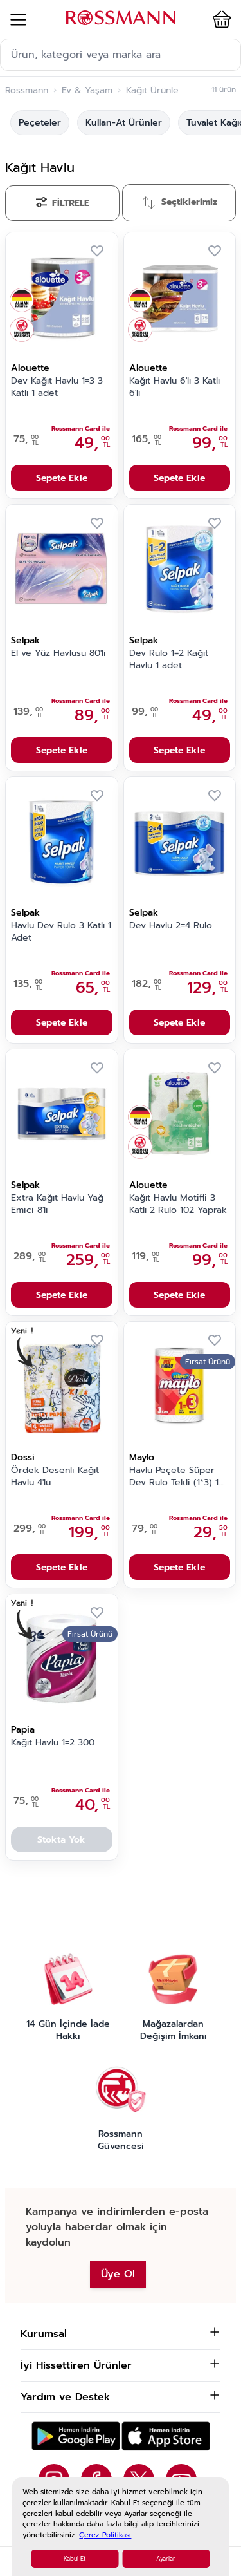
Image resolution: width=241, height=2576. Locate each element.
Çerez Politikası (105, 2535)
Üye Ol (118, 2274)
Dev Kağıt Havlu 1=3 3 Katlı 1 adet (57, 387)
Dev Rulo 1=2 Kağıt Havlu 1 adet (168, 659)
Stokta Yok (61, 1840)
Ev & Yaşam (87, 90)
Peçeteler (40, 122)
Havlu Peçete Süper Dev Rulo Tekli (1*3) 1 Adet (174, 1477)
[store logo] (120, 17)
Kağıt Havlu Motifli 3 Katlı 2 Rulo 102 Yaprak (178, 1204)
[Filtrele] (62, 203)
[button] (219, 19)
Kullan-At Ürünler (123, 122)
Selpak (25, 640)
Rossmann (26, 90)
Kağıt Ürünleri (155, 90)
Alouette (30, 368)
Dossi (23, 1457)
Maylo (141, 1457)
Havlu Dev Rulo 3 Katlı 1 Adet (61, 932)
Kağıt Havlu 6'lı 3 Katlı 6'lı (174, 387)
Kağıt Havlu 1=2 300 (52, 1742)
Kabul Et (74, 2558)
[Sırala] (179, 203)
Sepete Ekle (61, 478)
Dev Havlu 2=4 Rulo (170, 925)
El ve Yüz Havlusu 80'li (58, 653)
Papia (23, 1729)
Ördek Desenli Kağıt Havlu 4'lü (55, 1476)
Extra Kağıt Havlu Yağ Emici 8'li (57, 1204)
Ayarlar (165, 2558)
